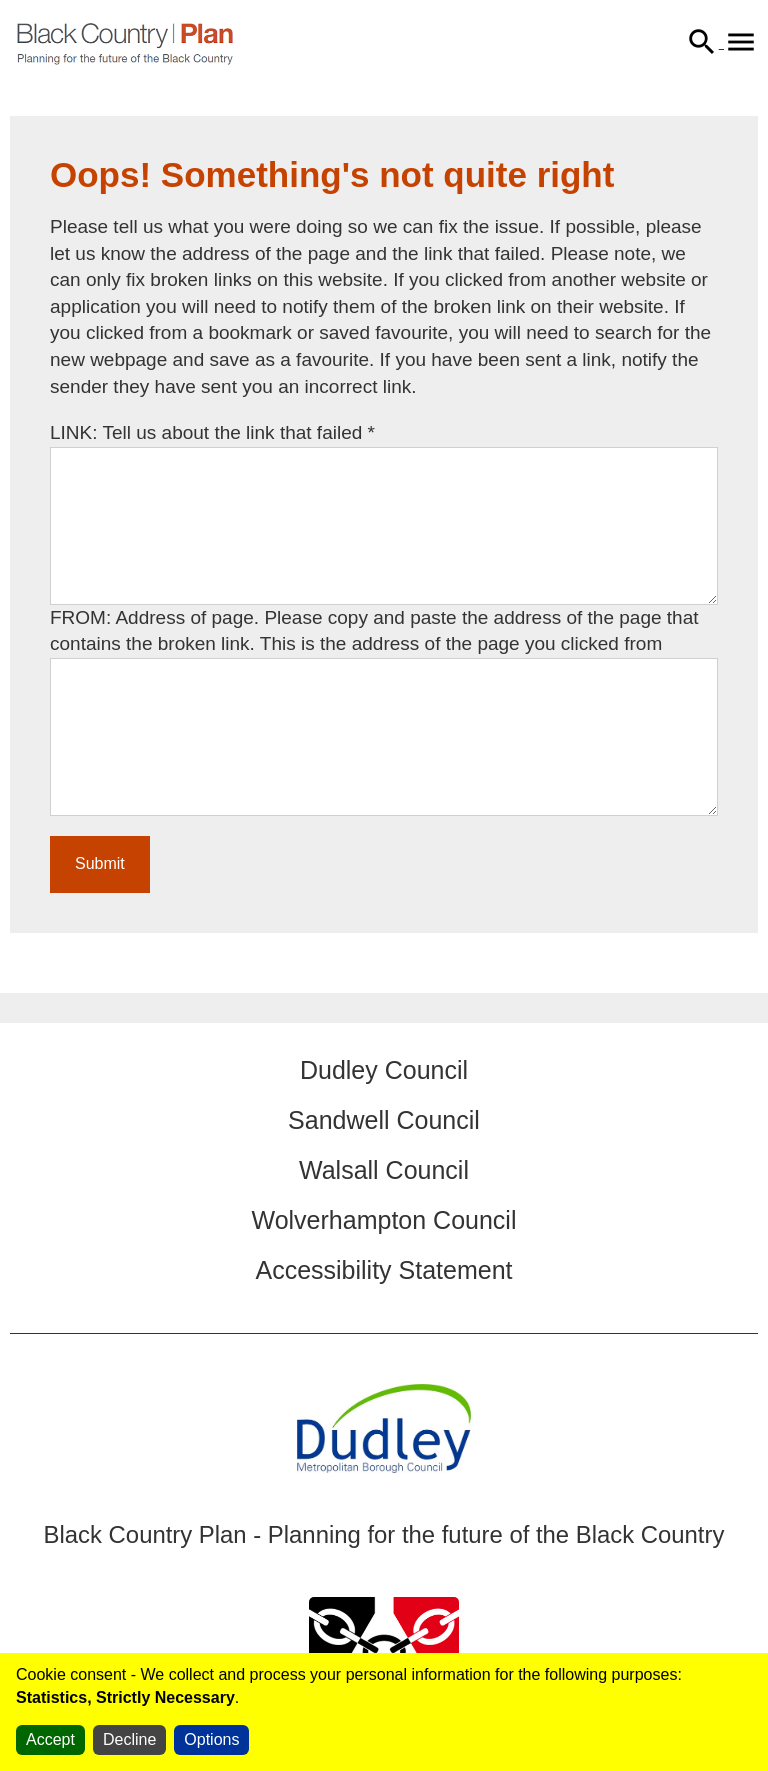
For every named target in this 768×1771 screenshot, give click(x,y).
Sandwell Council (384, 1120)
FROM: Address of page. (157, 617)
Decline (129, 1739)
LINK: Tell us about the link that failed (212, 432)
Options (211, 1739)
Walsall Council (384, 1170)
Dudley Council (384, 1070)
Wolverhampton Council (384, 1220)
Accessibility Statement (383, 1270)
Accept (50, 1739)
